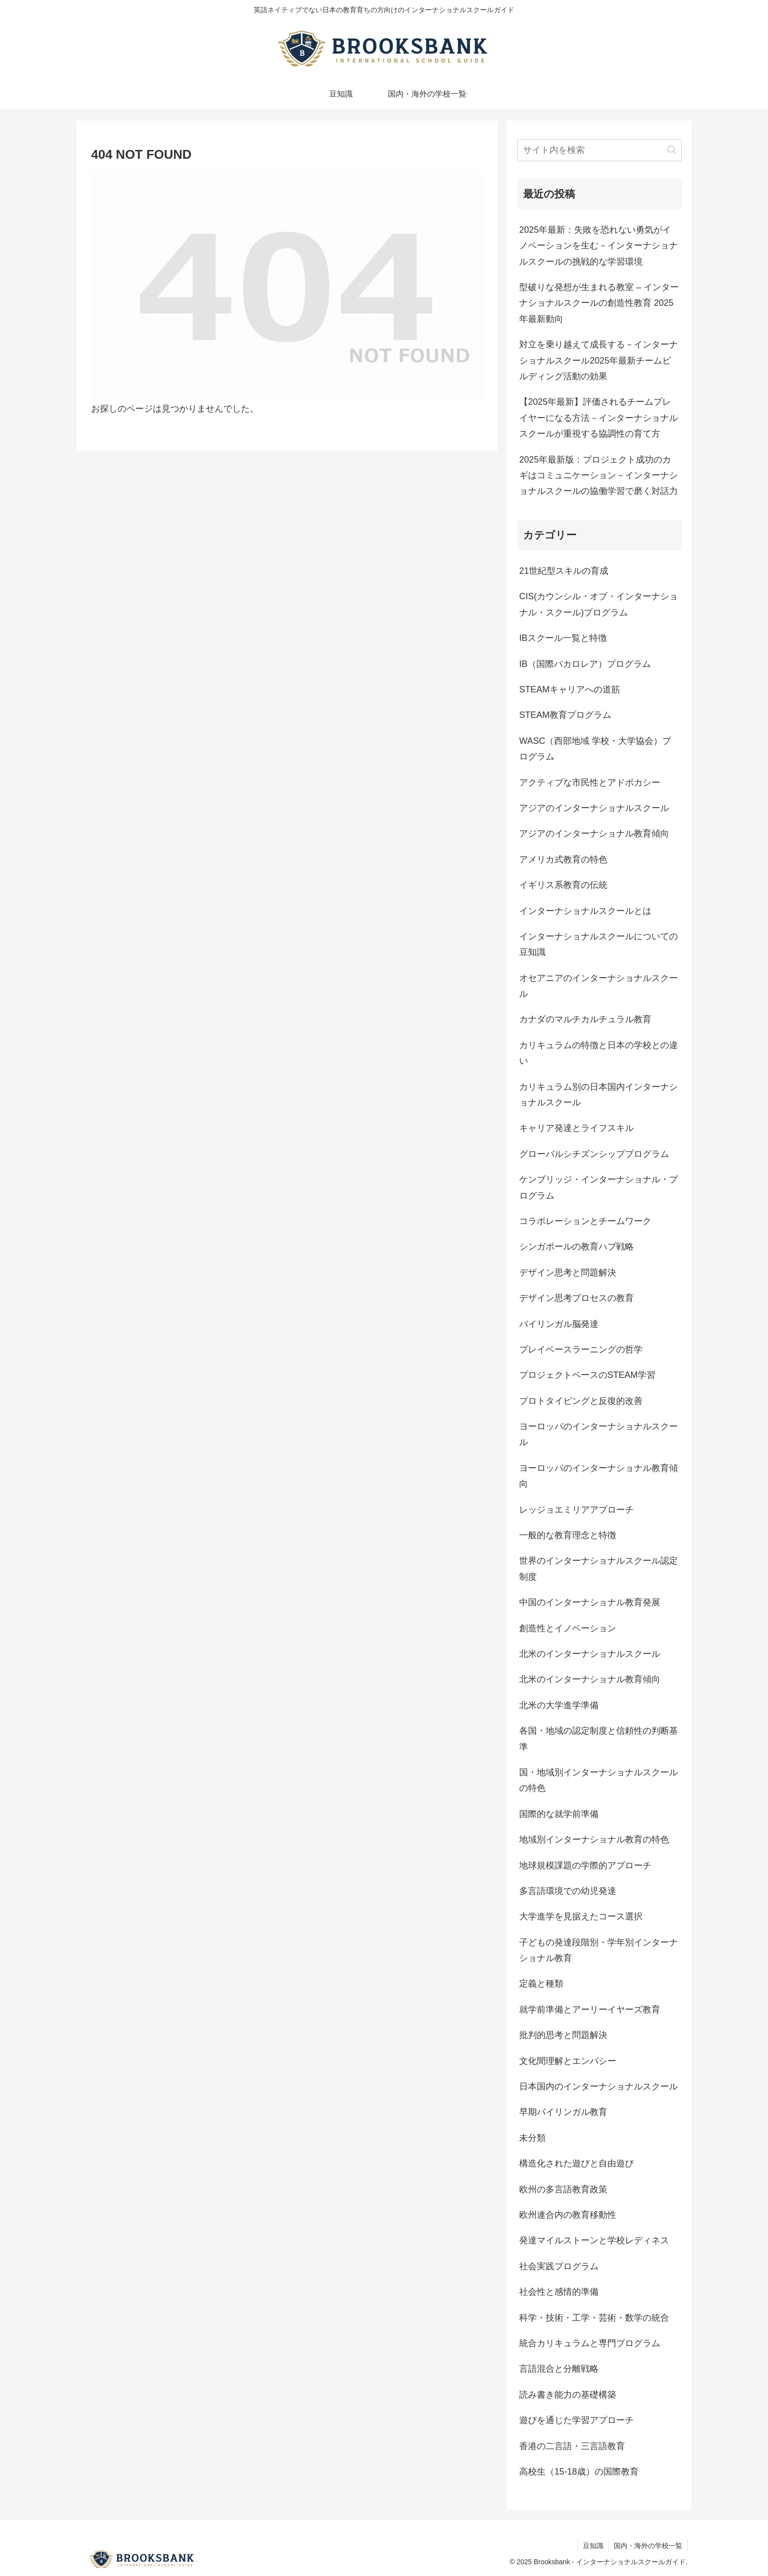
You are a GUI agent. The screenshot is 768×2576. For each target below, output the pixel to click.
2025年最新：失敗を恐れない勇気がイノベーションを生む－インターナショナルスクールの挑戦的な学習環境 (598, 246)
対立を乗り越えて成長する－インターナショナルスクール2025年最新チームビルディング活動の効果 (598, 360)
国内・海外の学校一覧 (648, 2546)
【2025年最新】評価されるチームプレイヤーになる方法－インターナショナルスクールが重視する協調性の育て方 (598, 418)
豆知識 (593, 2546)
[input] (599, 150)
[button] (671, 149)
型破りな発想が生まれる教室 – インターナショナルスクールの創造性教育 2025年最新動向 (599, 303)
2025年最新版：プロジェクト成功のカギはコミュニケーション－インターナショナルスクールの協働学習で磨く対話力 (598, 475)
